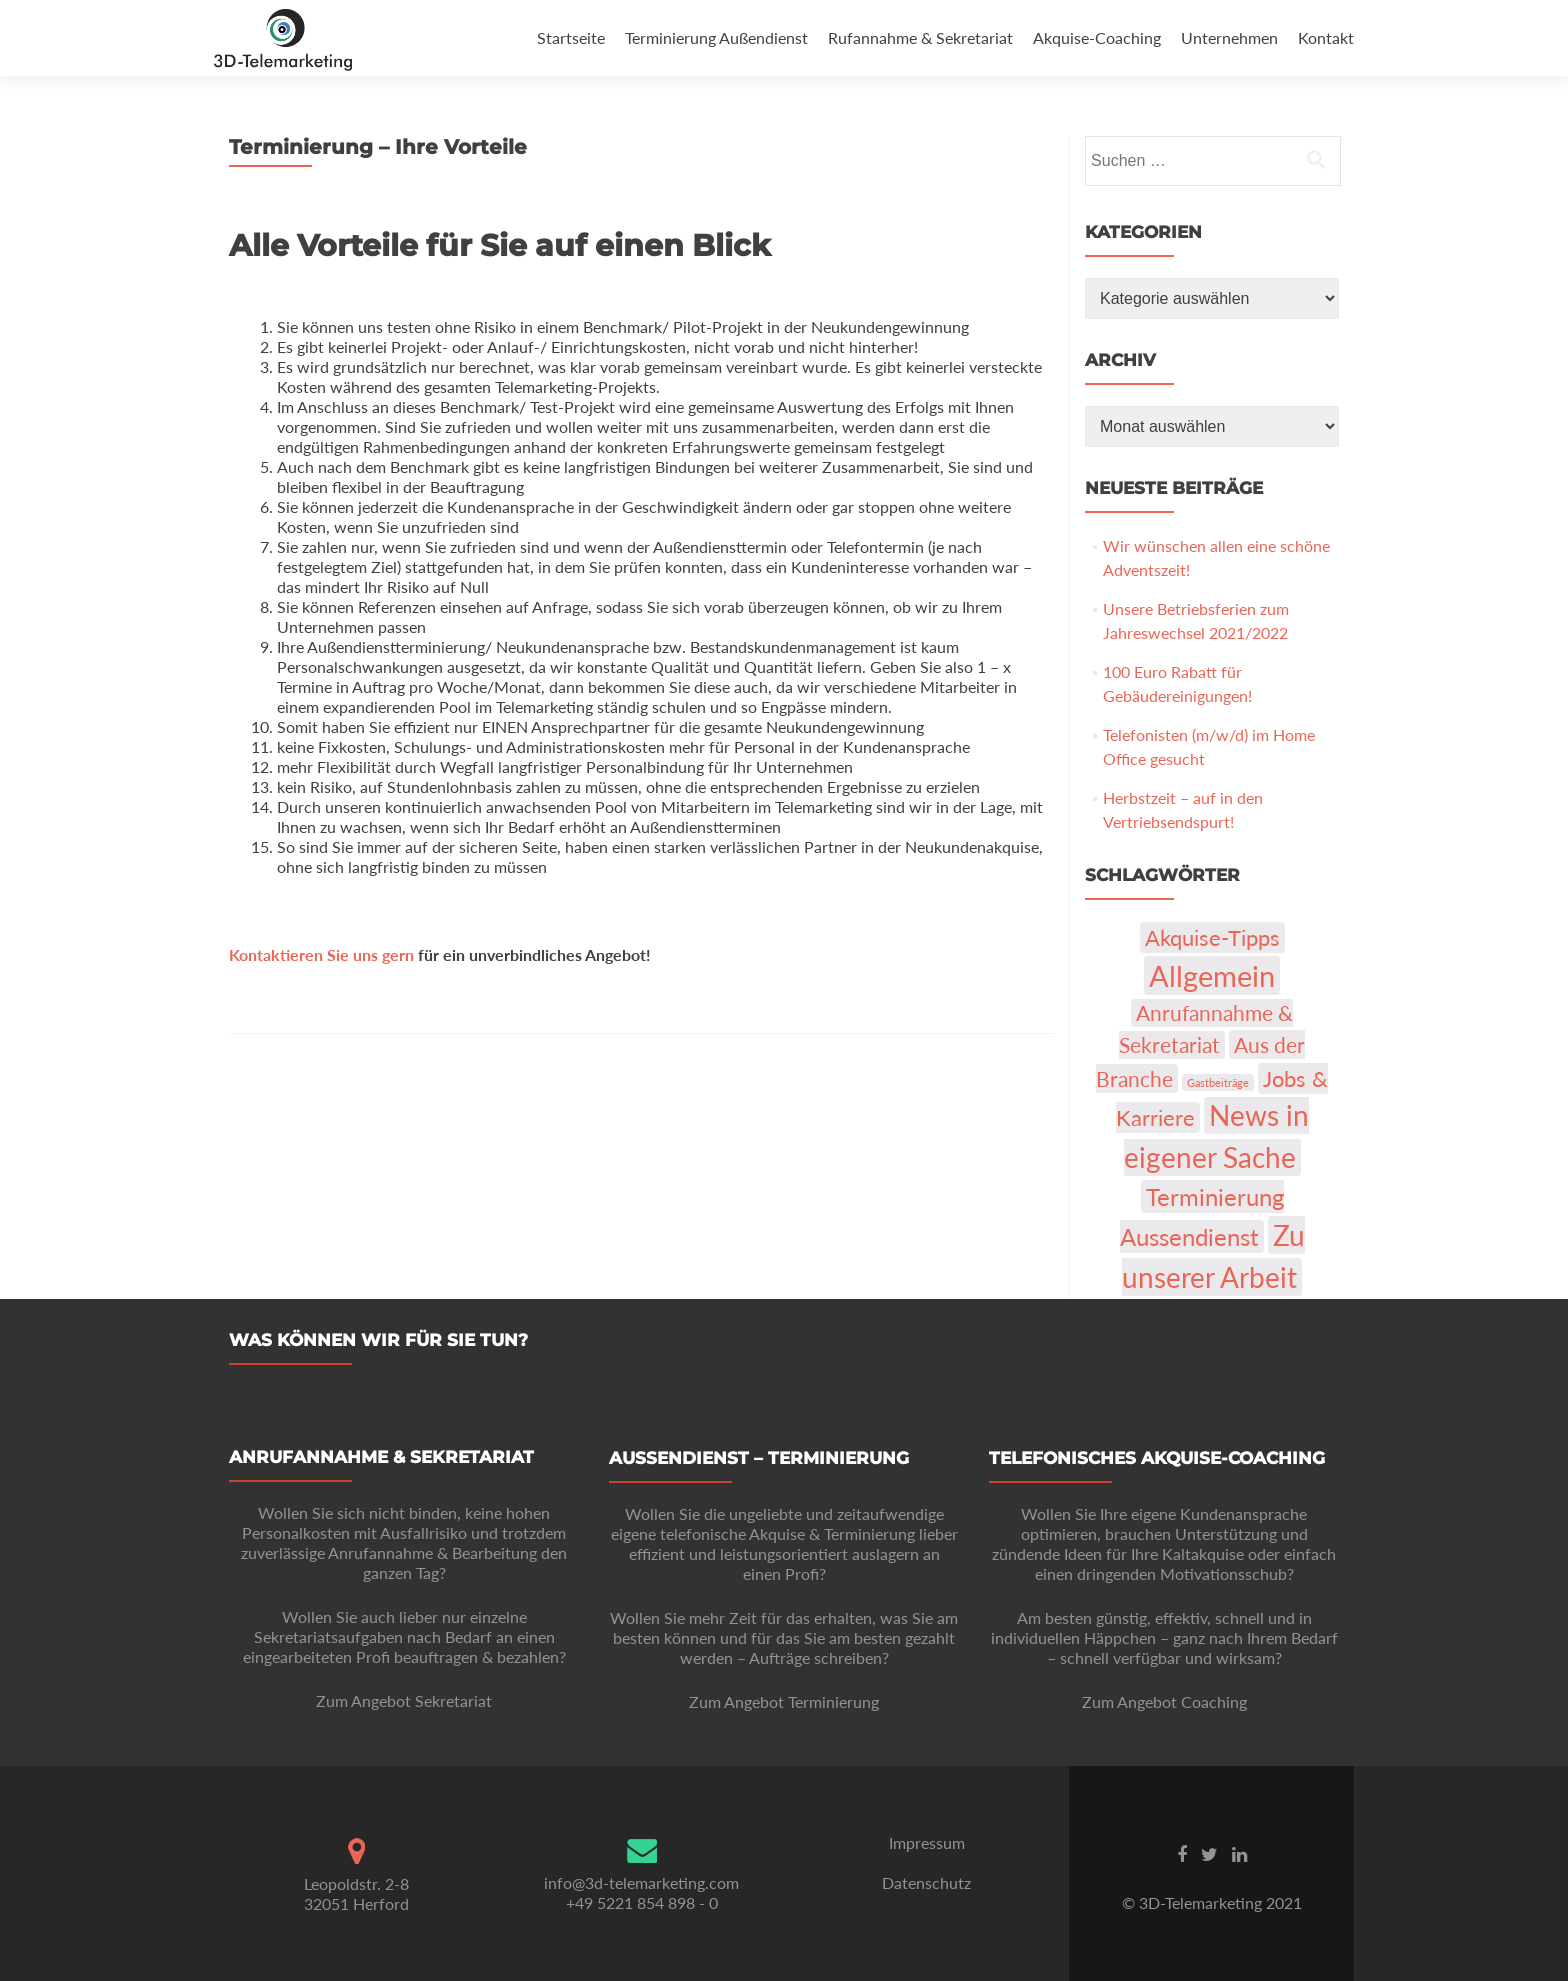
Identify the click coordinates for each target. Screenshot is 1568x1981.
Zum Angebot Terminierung (784, 1701)
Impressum (927, 1842)
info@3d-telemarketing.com (641, 1882)
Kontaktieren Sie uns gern (321, 954)
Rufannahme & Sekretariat (920, 37)
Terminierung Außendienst (716, 37)
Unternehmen (1229, 37)
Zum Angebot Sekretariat (404, 1700)
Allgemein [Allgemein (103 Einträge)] (1212, 975)
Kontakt (1326, 37)
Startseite (571, 37)
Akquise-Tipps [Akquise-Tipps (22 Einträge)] (1212, 937)
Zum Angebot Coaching (1164, 1701)
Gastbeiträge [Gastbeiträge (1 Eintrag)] (1218, 1082)
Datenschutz (926, 1882)
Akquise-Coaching (1097, 37)
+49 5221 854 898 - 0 (642, 1902)
